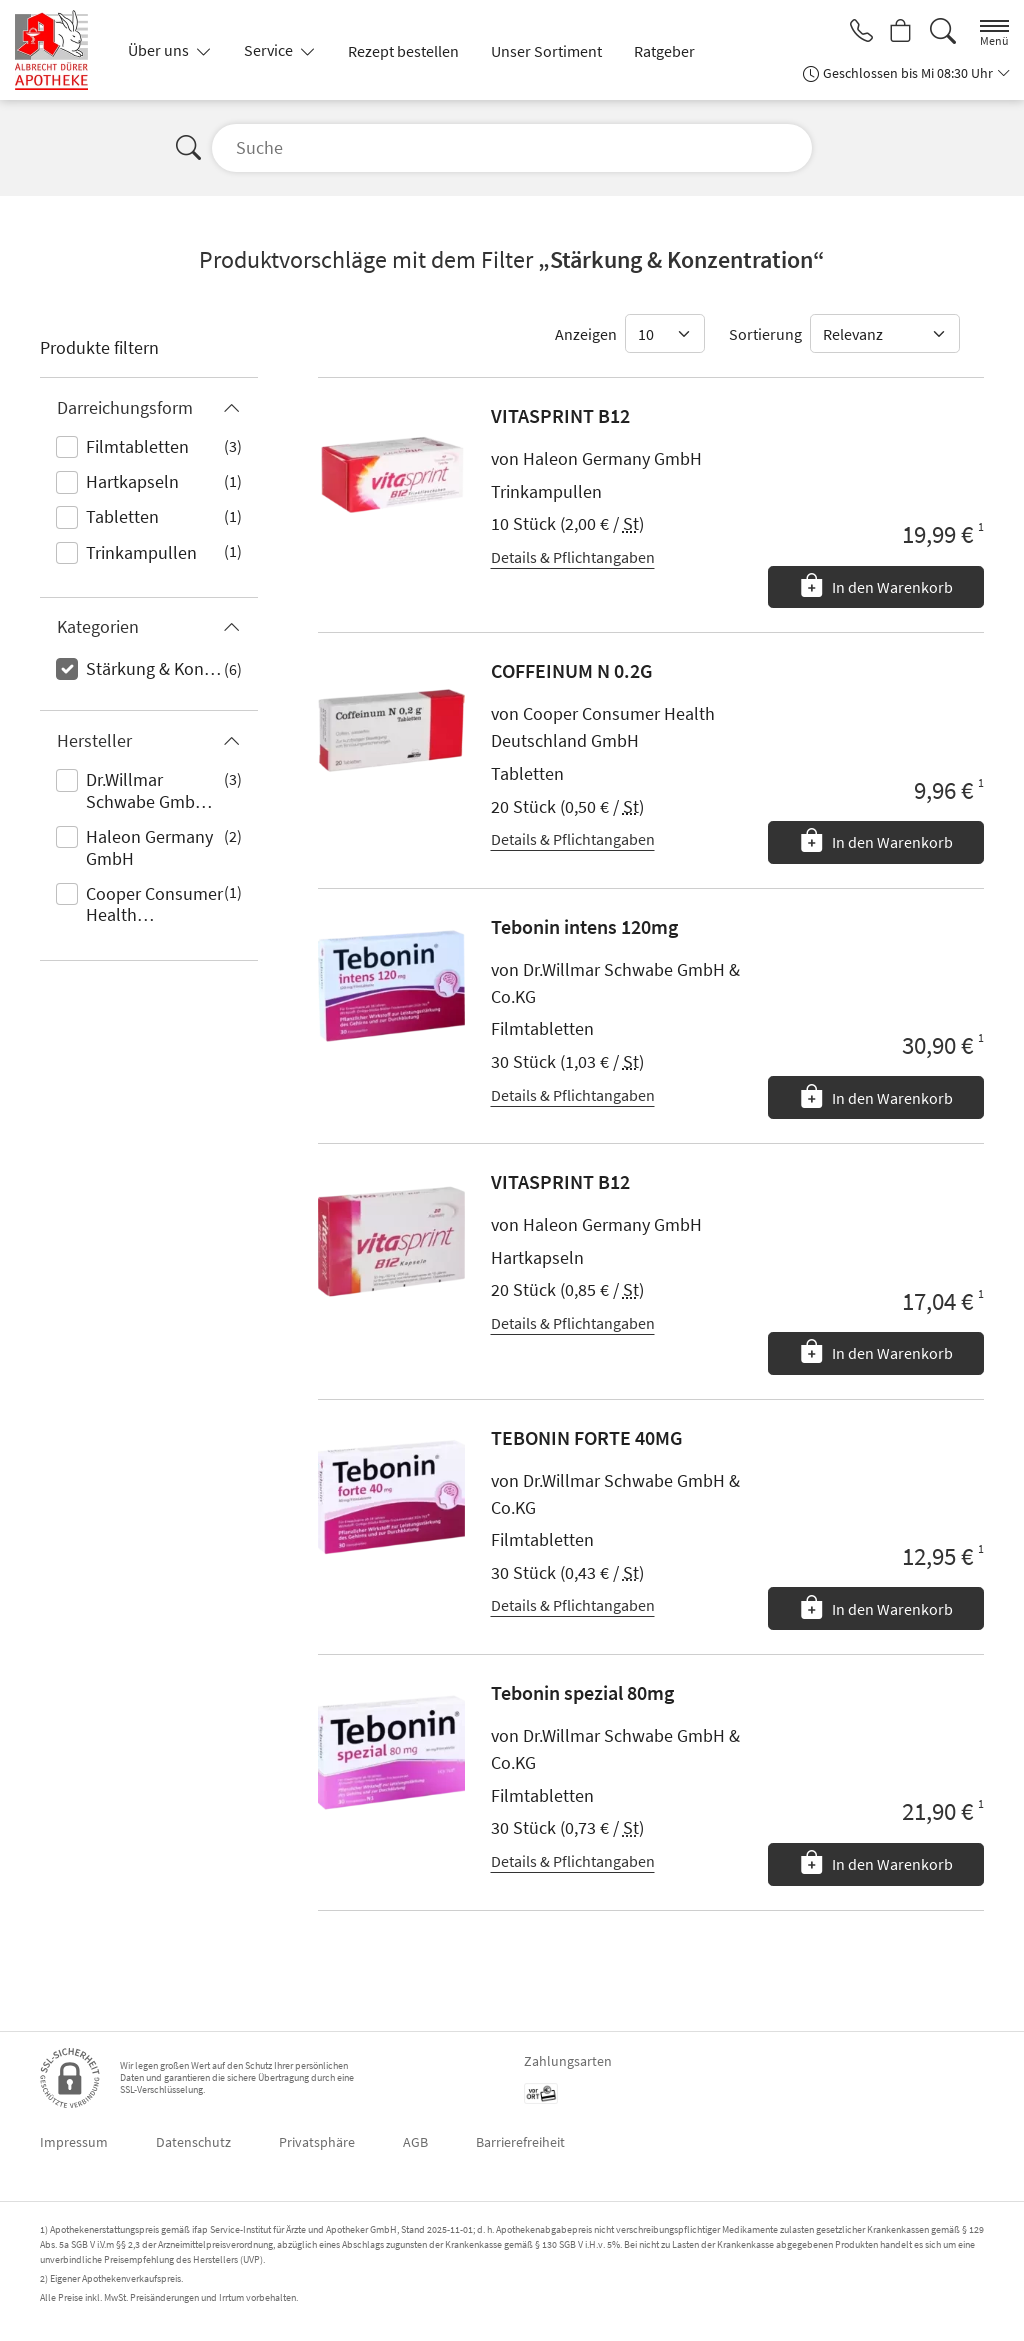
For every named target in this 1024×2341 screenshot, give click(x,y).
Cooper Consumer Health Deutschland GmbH (154, 906)
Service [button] (270, 50)
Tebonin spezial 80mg (582, 1692)
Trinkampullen (141, 552)
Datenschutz (193, 2142)
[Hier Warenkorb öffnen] (899, 32)
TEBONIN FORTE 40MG (587, 1437)
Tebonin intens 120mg (584, 926)
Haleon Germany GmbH (149, 847)
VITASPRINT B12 (560, 415)
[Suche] (943, 31)
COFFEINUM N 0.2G (572, 670)
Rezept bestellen (403, 51)
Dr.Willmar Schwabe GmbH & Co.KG (154, 792)
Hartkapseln (132, 481)
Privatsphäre (317, 2142)
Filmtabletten (137, 446)
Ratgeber (664, 51)
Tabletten (122, 516)
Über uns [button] (160, 50)
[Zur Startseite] (59, 50)
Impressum (74, 2142)
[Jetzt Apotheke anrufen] (856, 32)
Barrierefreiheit (520, 2142)
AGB (415, 2142)
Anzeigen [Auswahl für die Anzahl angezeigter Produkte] (586, 334)
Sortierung (765, 334)
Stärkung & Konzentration (155, 668)
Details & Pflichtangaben (573, 557)
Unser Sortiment (546, 51)
